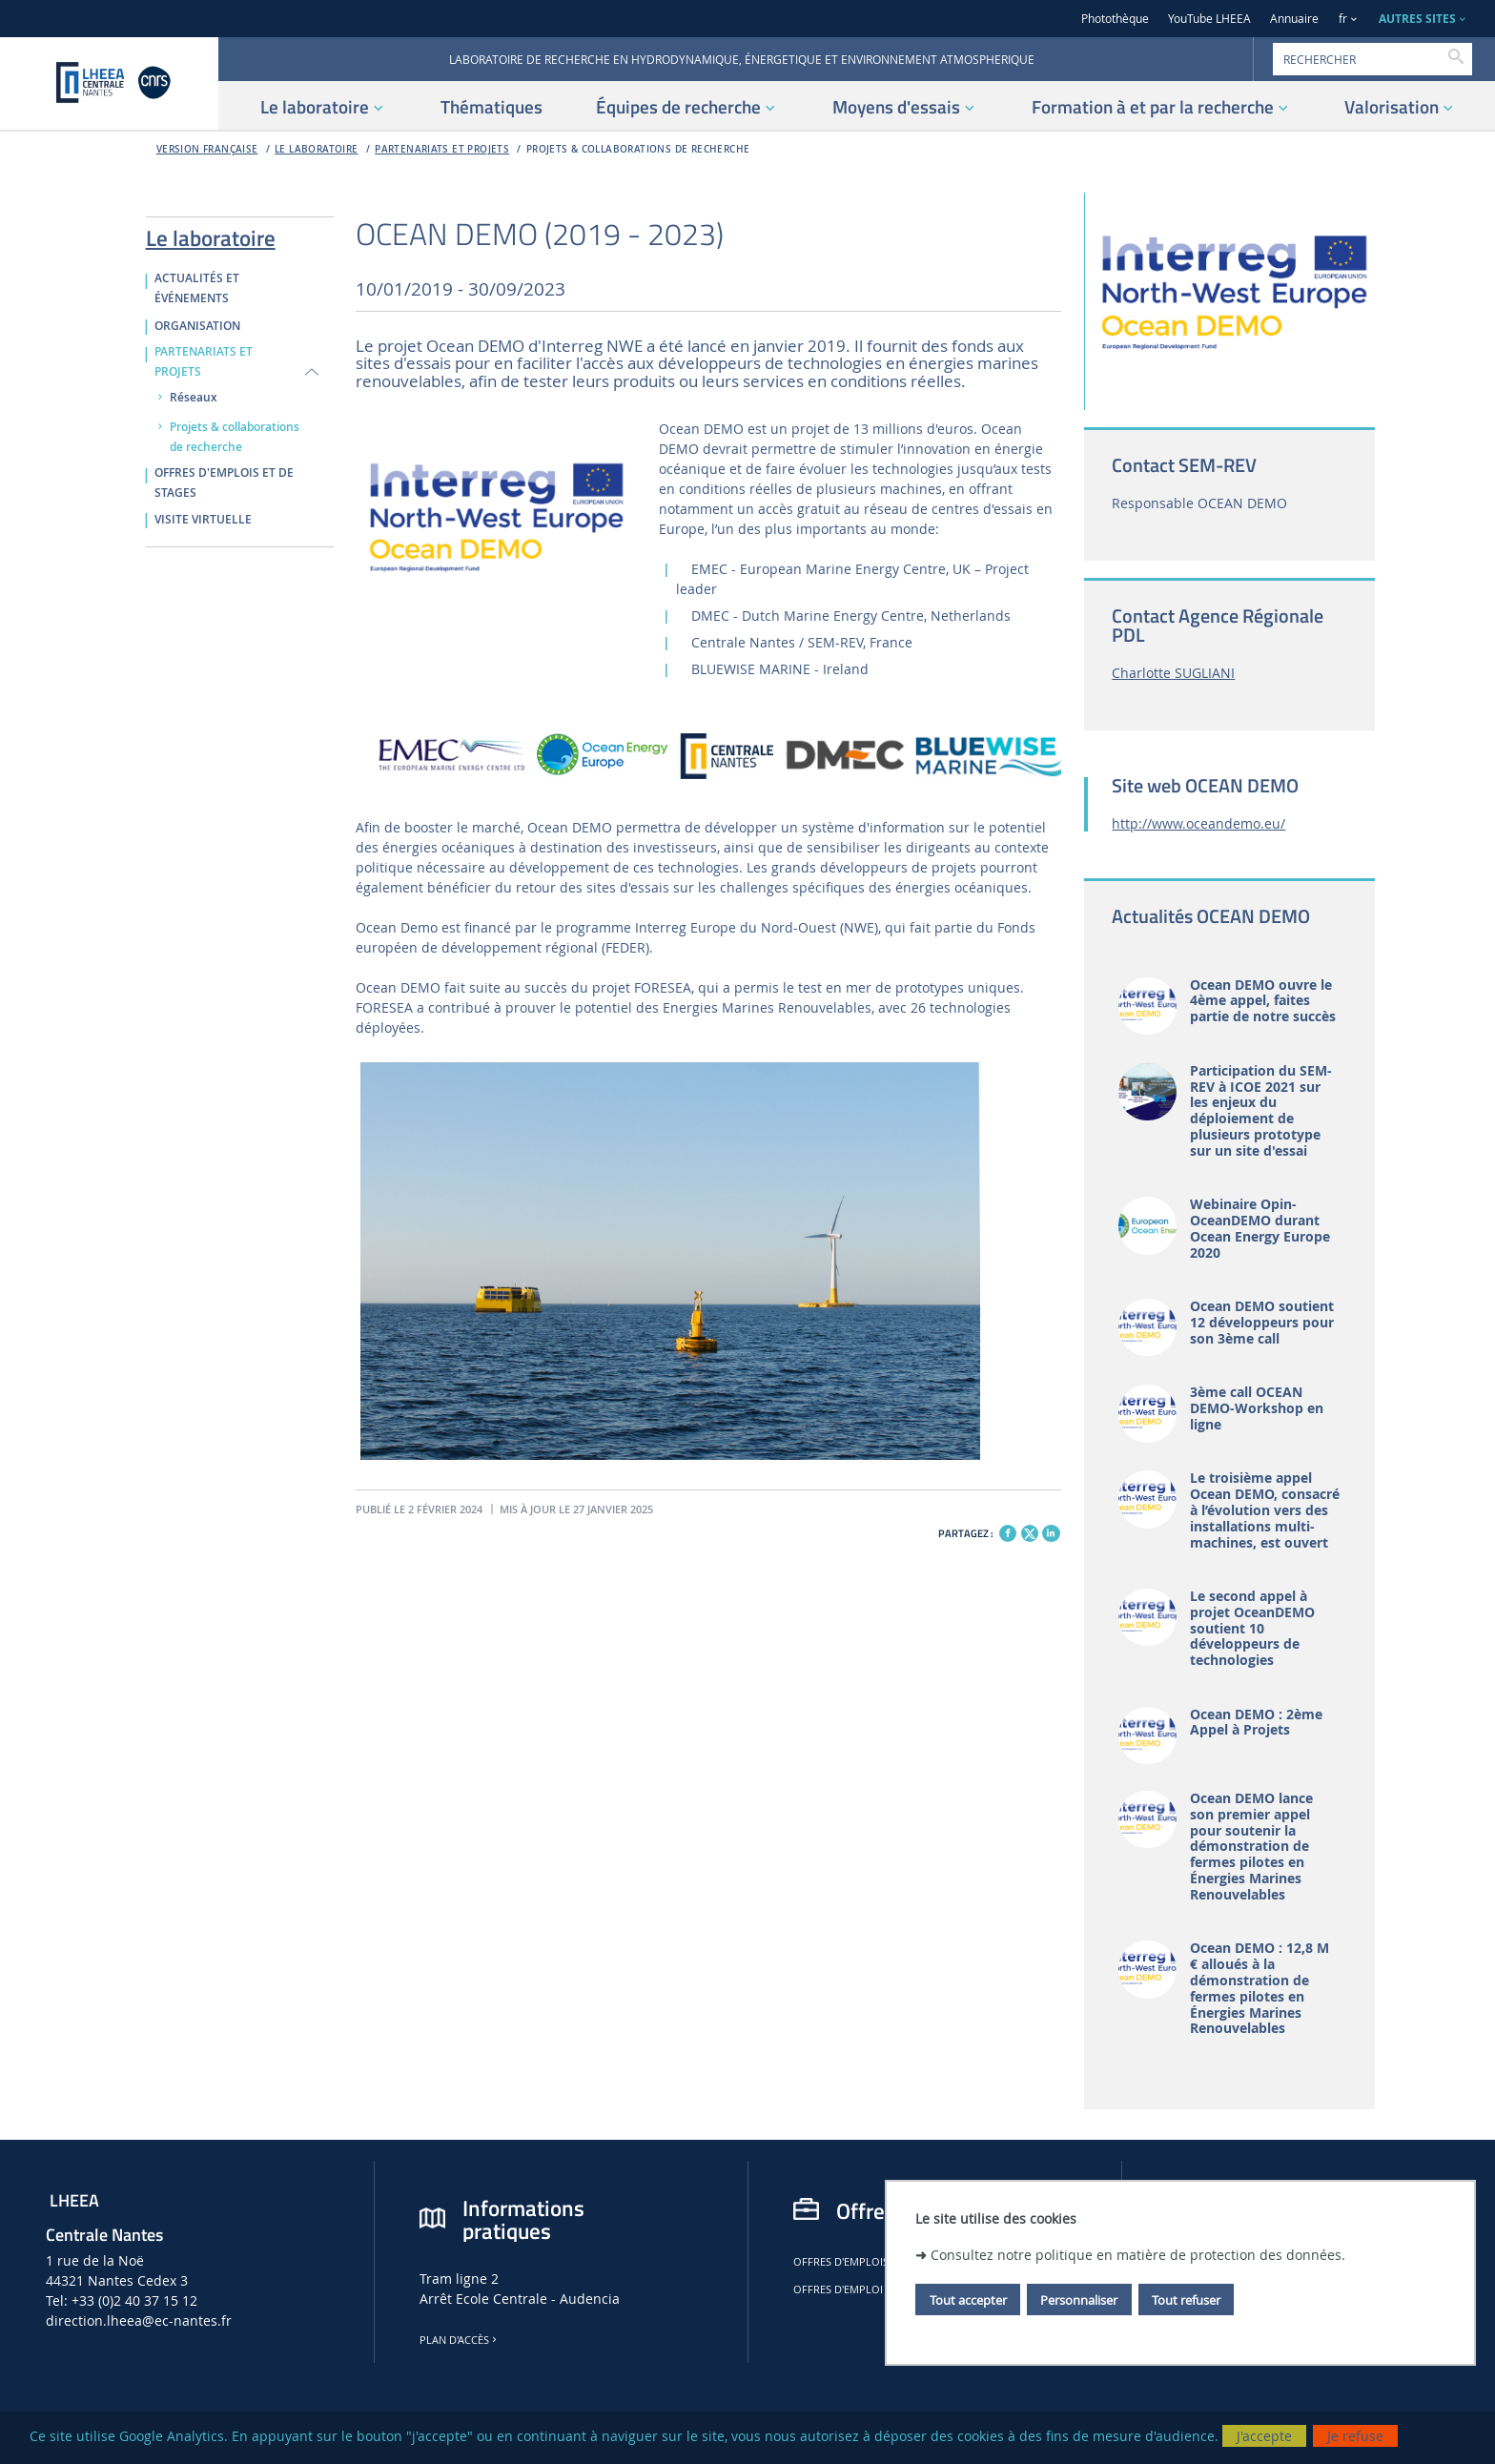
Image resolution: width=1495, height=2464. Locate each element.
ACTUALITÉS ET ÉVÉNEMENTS (196, 288)
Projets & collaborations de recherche (638, 149)
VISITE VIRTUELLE (203, 519)
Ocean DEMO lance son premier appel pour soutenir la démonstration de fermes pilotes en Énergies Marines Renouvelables (1251, 1847)
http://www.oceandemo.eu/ (1198, 823)
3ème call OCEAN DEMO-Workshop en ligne (1256, 1408)
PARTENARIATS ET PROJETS (442, 149)
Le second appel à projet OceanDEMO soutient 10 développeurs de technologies (1252, 1629)
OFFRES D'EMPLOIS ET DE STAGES (224, 483)
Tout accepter (968, 2300)
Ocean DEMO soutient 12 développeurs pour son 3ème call (1262, 1322)
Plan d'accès (460, 2340)
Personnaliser (1078, 2300)
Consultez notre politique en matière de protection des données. (1138, 2255)
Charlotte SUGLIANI (1173, 673)
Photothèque (1115, 18)
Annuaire (1294, 18)
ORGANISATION (197, 326)
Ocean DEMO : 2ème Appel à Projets (1256, 1723)
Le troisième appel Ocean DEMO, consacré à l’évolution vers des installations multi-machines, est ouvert (1265, 1510)
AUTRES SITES (1417, 18)
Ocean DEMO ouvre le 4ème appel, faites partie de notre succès (1263, 1001)
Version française (207, 149)
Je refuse (1355, 2436)
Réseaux (193, 397)
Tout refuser (1186, 2300)
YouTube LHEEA (1209, 18)
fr (1343, 18)
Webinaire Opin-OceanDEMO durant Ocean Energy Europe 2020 (1260, 1229)
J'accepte (1264, 2436)
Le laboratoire (316, 149)
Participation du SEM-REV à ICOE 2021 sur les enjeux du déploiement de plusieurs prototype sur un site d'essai (1261, 1111)
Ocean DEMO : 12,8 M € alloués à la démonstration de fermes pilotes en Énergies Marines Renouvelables (1259, 1988)
